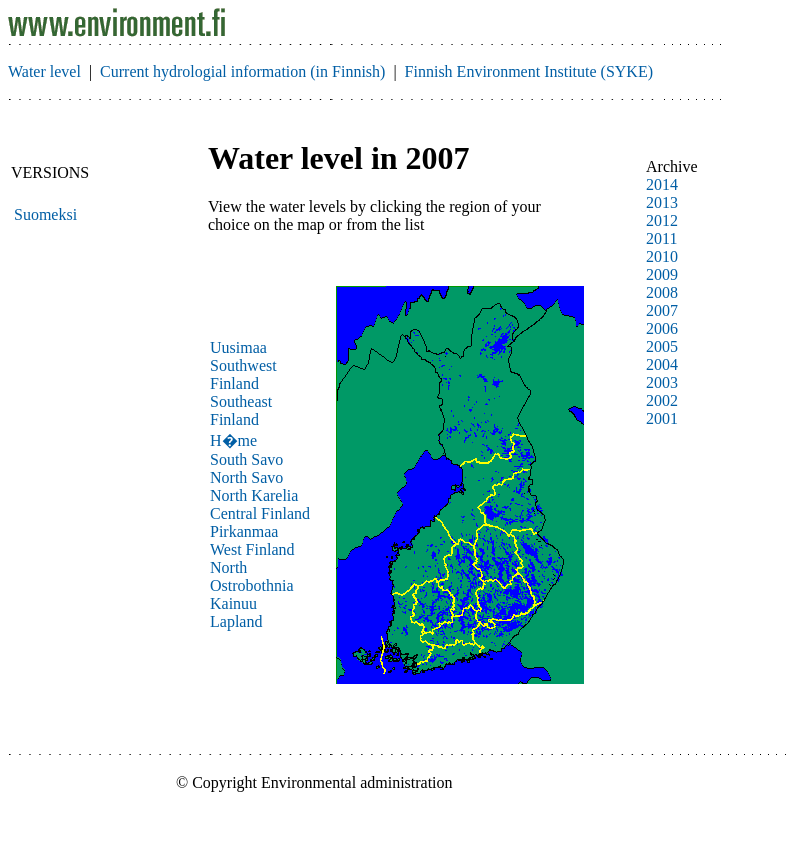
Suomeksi (45, 214)
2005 (662, 346)
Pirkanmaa (244, 531)
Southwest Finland (243, 374)
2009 (662, 274)
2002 (662, 400)
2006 (662, 328)
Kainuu (233, 603)
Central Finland (260, 513)
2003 (662, 382)
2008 (662, 292)
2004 (662, 364)
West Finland (252, 549)
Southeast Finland (241, 410)
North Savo (246, 477)
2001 (662, 418)
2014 (662, 184)
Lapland (236, 621)
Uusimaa (238, 347)
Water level (44, 71)
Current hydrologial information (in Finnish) (242, 71)
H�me (233, 440)
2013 (662, 202)
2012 (662, 220)
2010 (662, 256)
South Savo (246, 459)
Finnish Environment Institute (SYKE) (529, 71)
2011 (661, 238)
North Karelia (254, 495)
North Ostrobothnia (252, 576)
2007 (662, 310)
